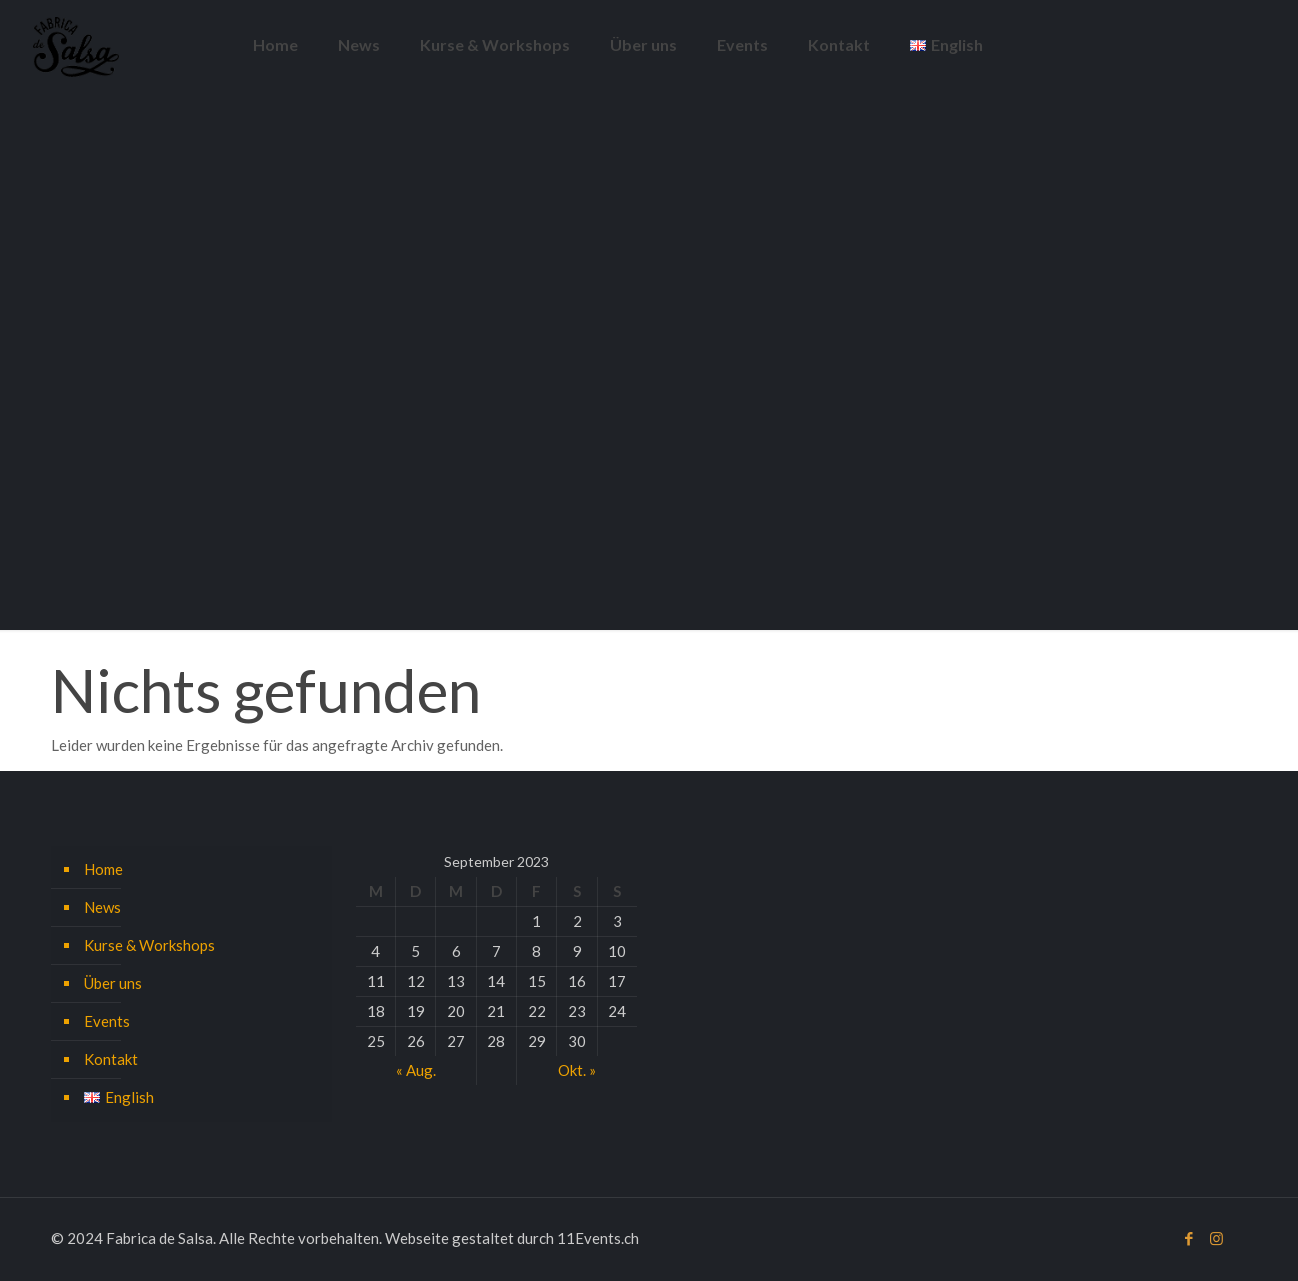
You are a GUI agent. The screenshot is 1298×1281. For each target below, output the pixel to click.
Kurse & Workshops (149, 945)
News (102, 907)
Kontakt (111, 1059)
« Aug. (416, 1070)
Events (107, 1021)
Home (103, 869)
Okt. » (577, 1070)
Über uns (113, 983)
